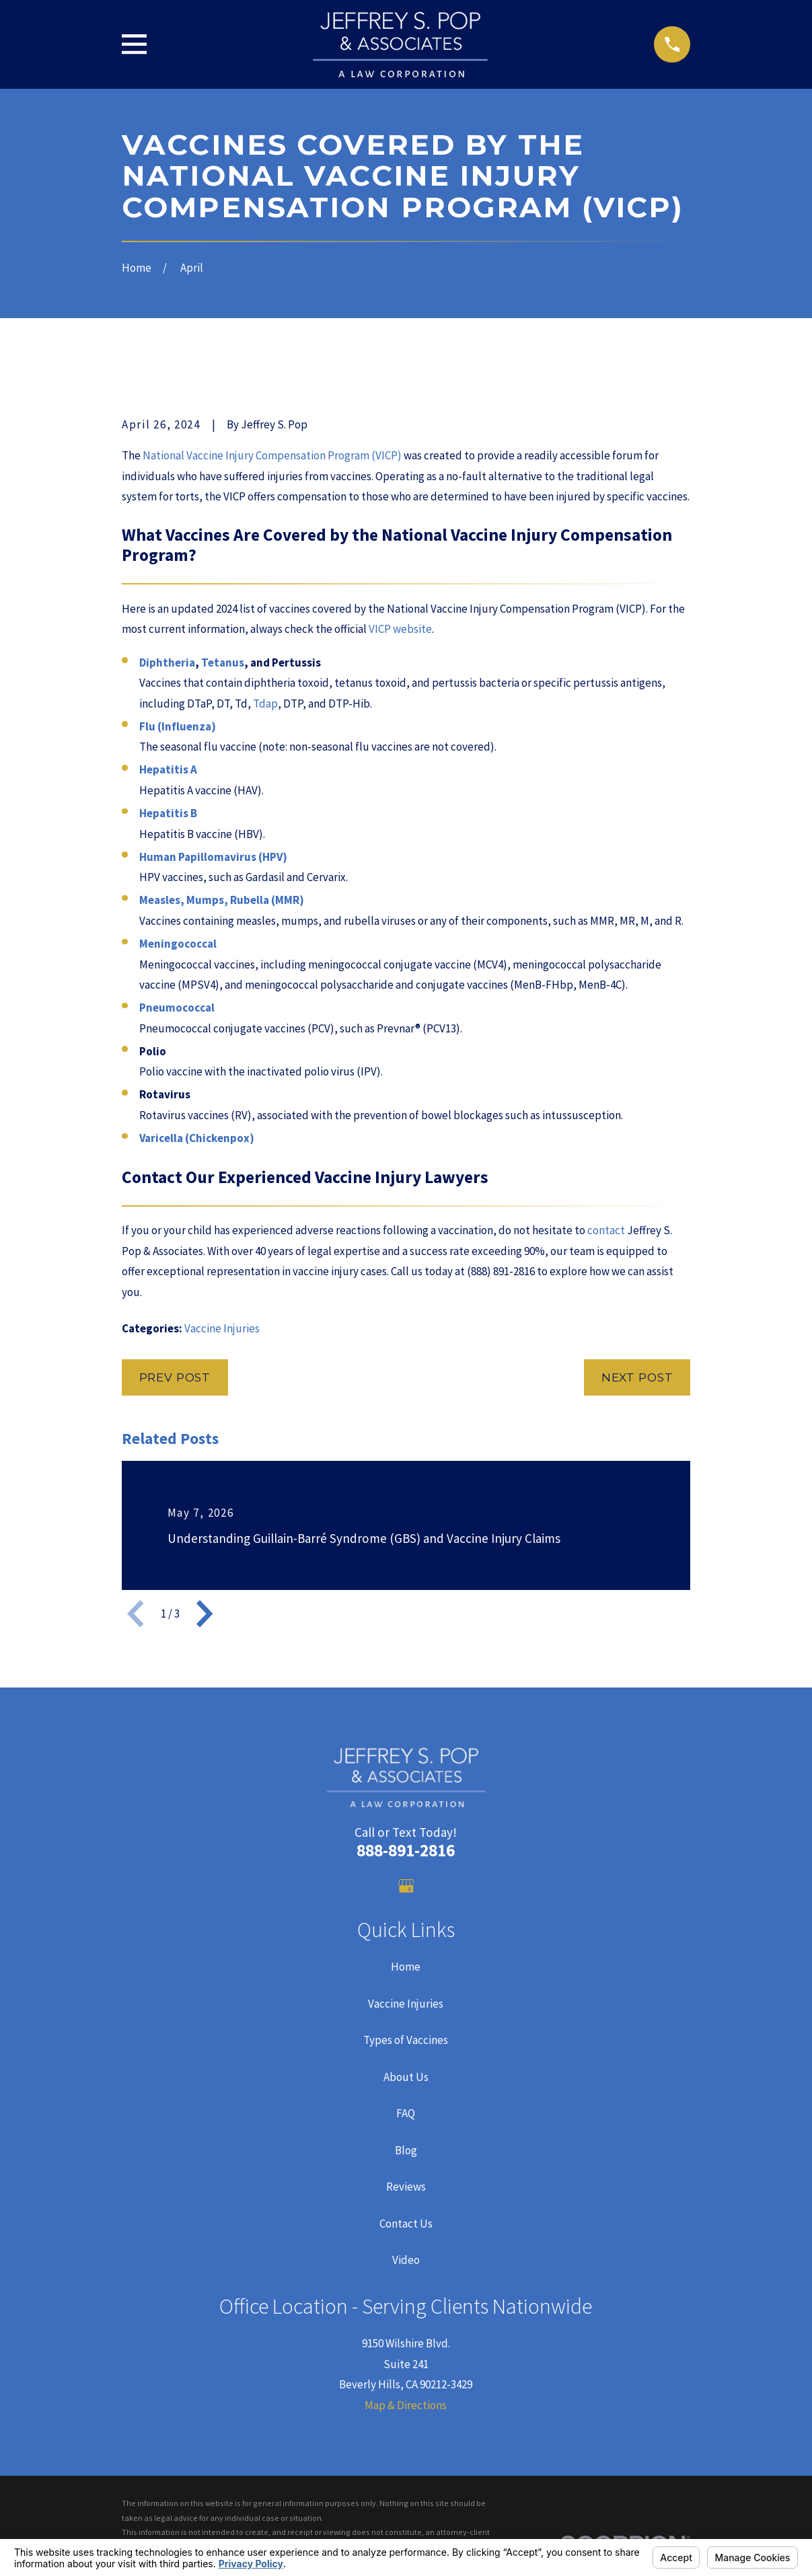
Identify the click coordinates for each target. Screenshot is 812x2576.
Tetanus (222, 662)
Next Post (637, 1377)
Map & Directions (406, 2405)
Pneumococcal (177, 1007)
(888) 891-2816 (501, 1271)
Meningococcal (178, 943)
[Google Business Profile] (406, 1886)
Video (406, 2259)
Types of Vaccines (405, 2040)
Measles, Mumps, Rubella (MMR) (221, 900)
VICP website (400, 628)
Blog (406, 2150)
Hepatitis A (168, 769)
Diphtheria (167, 662)
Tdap (265, 703)
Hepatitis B (168, 813)
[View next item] (204, 1613)
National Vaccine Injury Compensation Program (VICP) (272, 455)
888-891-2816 (406, 1850)
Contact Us (406, 2223)
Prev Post (175, 1377)
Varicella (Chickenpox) (196, 1138)
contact (606, 1230)
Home (405, 1966)
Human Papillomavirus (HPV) (213, 856)
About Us (406, 2077)
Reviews (406, 2186)
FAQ (405, 2113)
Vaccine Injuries (222, 1328)
